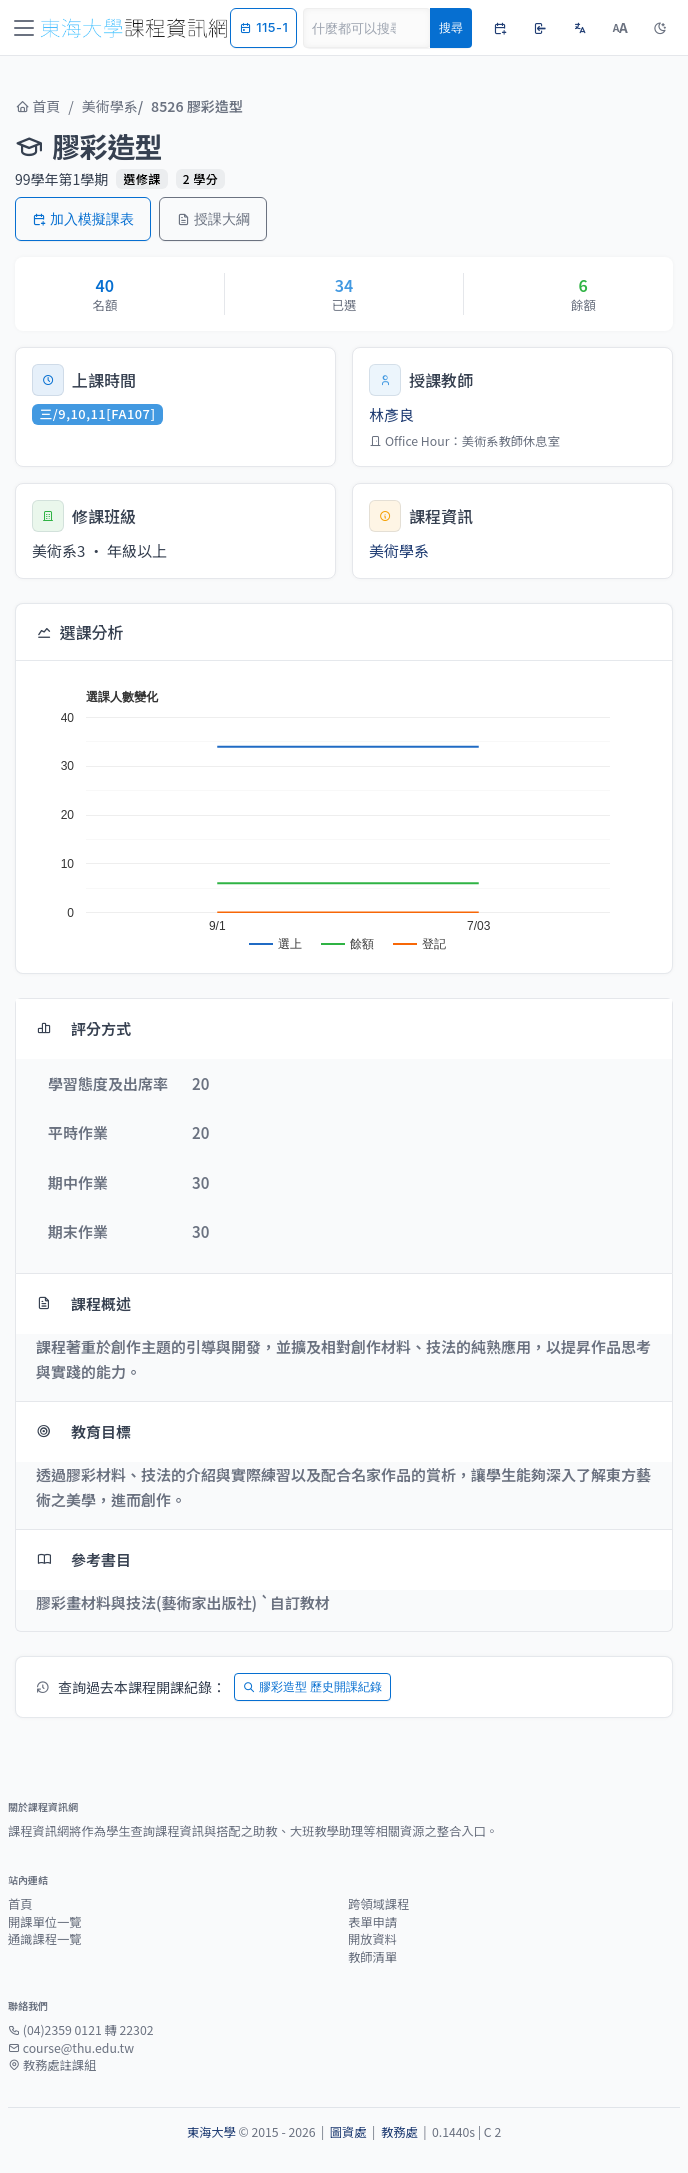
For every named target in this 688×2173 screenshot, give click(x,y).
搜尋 (451, 27)
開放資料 (372, 1939)
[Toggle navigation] (24, 28)
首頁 (37, 106)
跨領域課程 (378, 1904)
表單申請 (372, 1922)
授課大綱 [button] (213, 218)
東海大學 (211, 2132)
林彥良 (391, 414)
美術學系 (110, 106)
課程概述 (83, 1303)
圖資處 (348, 2132)
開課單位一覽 (45, 1922)
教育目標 (83, 1431)
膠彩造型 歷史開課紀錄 (312, 1686)
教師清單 (372, 1957)
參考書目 (83, 1559)
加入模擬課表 (83, 218)
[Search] (367, 28)
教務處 (399, 2132)
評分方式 (83, 1028)
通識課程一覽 (45, 1939)
